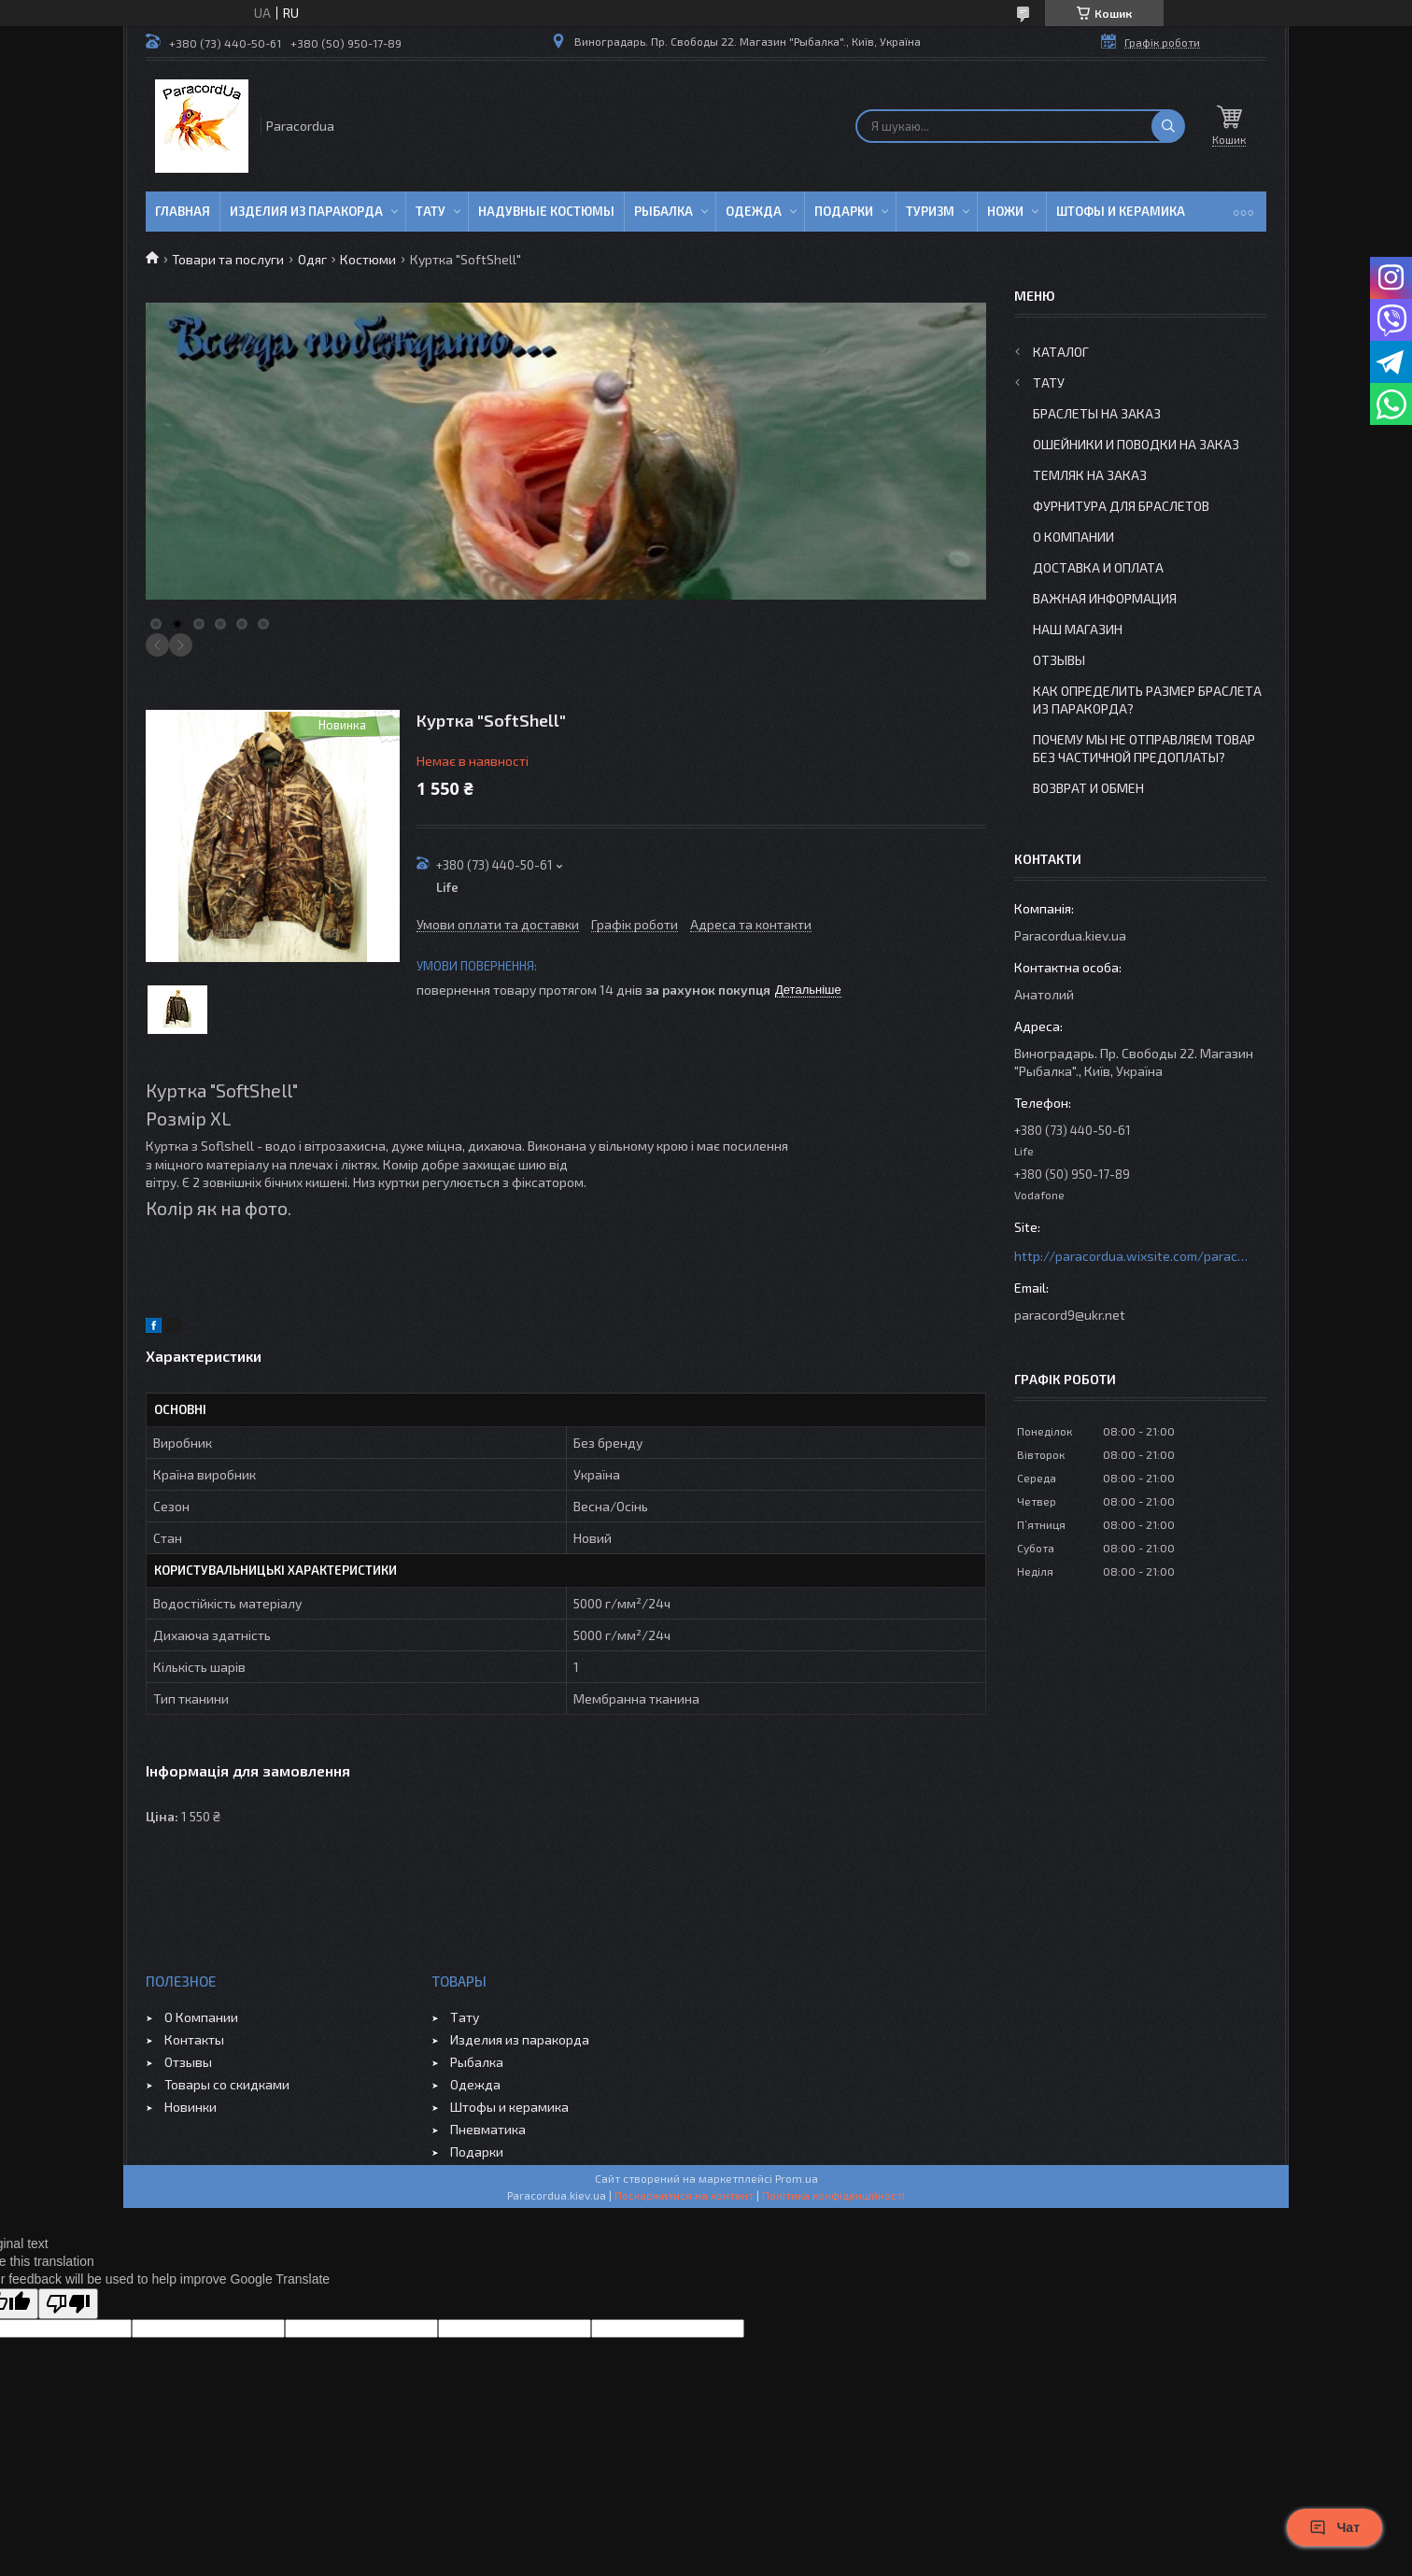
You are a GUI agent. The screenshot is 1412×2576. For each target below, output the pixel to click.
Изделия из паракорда (306, 211)
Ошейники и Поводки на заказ (1136, 444)
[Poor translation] (68, 2303)
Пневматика (488, 2129)
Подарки (843, 211)
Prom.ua (796, 2178)
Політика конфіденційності (833, 2194)
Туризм (930, 211)
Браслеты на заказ (1097, 413)
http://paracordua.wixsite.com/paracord (1131, 1256)
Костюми (368, 259)
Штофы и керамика (509, 2107)
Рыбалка (663, 211)
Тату (430, 211)
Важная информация (1105, 598)
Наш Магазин (1078, 629)
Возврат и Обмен (1088, 788)
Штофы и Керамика (1120, 211)
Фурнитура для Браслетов (1121, 506)
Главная (182, 211)
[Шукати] (1168, 126)
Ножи (1005, 211)
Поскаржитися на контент (684, 2194)
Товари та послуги (228, 259)
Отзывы (1059, 660)
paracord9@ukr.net (1069, 1315)
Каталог (1061, 352)
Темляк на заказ (1090, 475)
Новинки (190, 2107)
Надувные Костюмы (546, 211)
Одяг (312, 259)
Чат (1334, 2527)
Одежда (754, 211)
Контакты (194, 2039)
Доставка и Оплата (1098, 567)
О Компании (1073, 537)
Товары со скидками (226, 2084)
